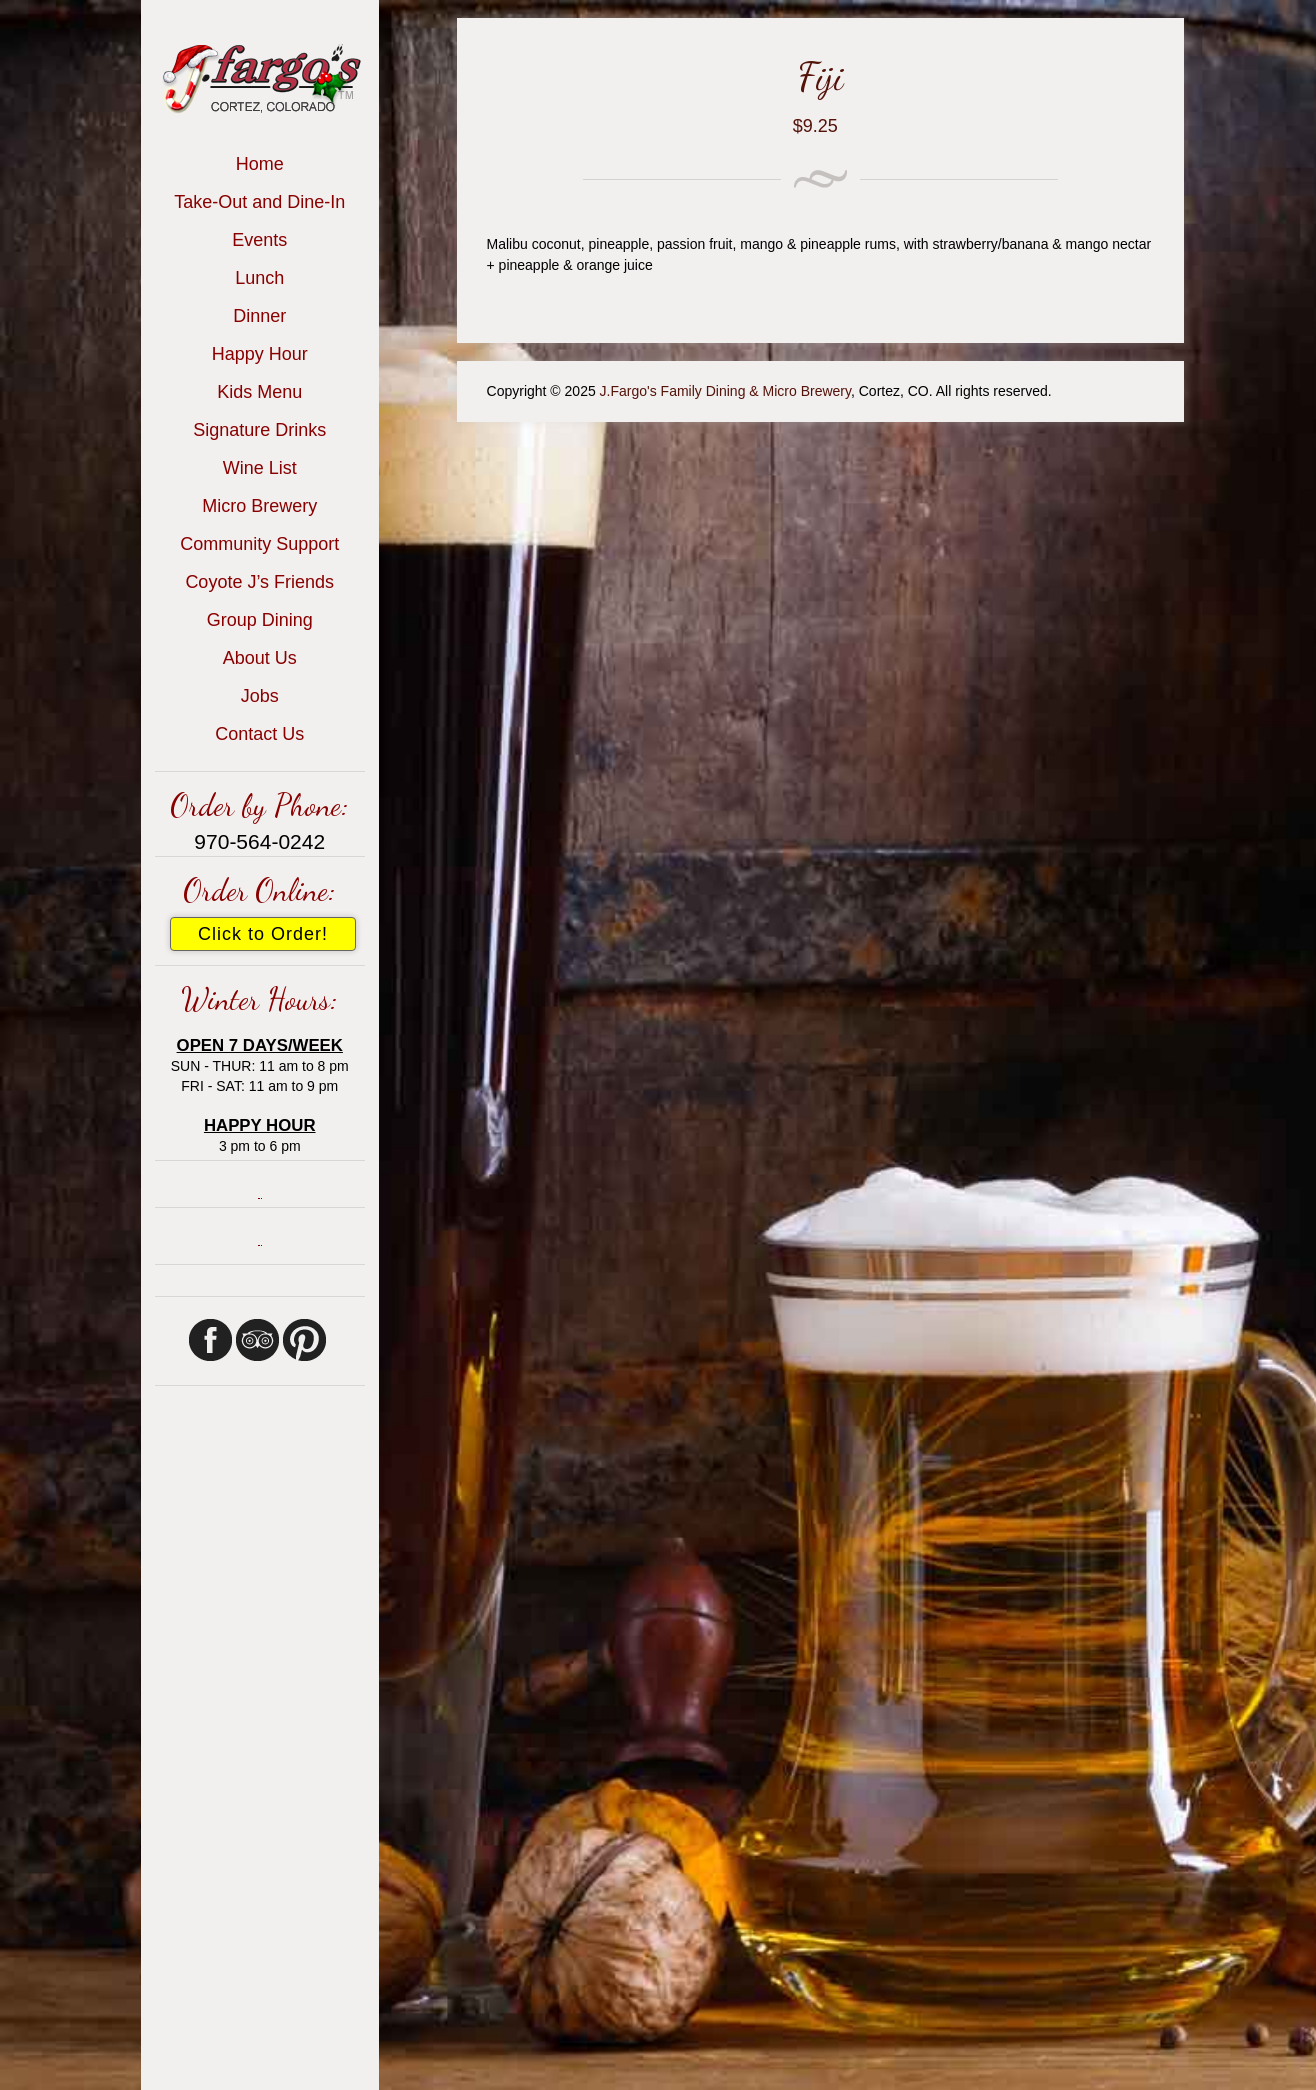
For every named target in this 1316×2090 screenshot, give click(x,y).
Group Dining (260, 620)
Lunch (259, 278)
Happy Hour (260, 354)
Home (260, 164)
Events (259, 240)
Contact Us (259, 734)
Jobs (260, 696)
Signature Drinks (259, 430)
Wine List (260, 468)
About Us (260, 658)
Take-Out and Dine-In (259, 202)
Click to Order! (263, 934)
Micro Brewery (259, 506)
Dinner (259, 316)
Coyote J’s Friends (259, 582)
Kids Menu (259, 392)
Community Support (259, 544)
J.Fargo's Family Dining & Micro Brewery (725, 391)
